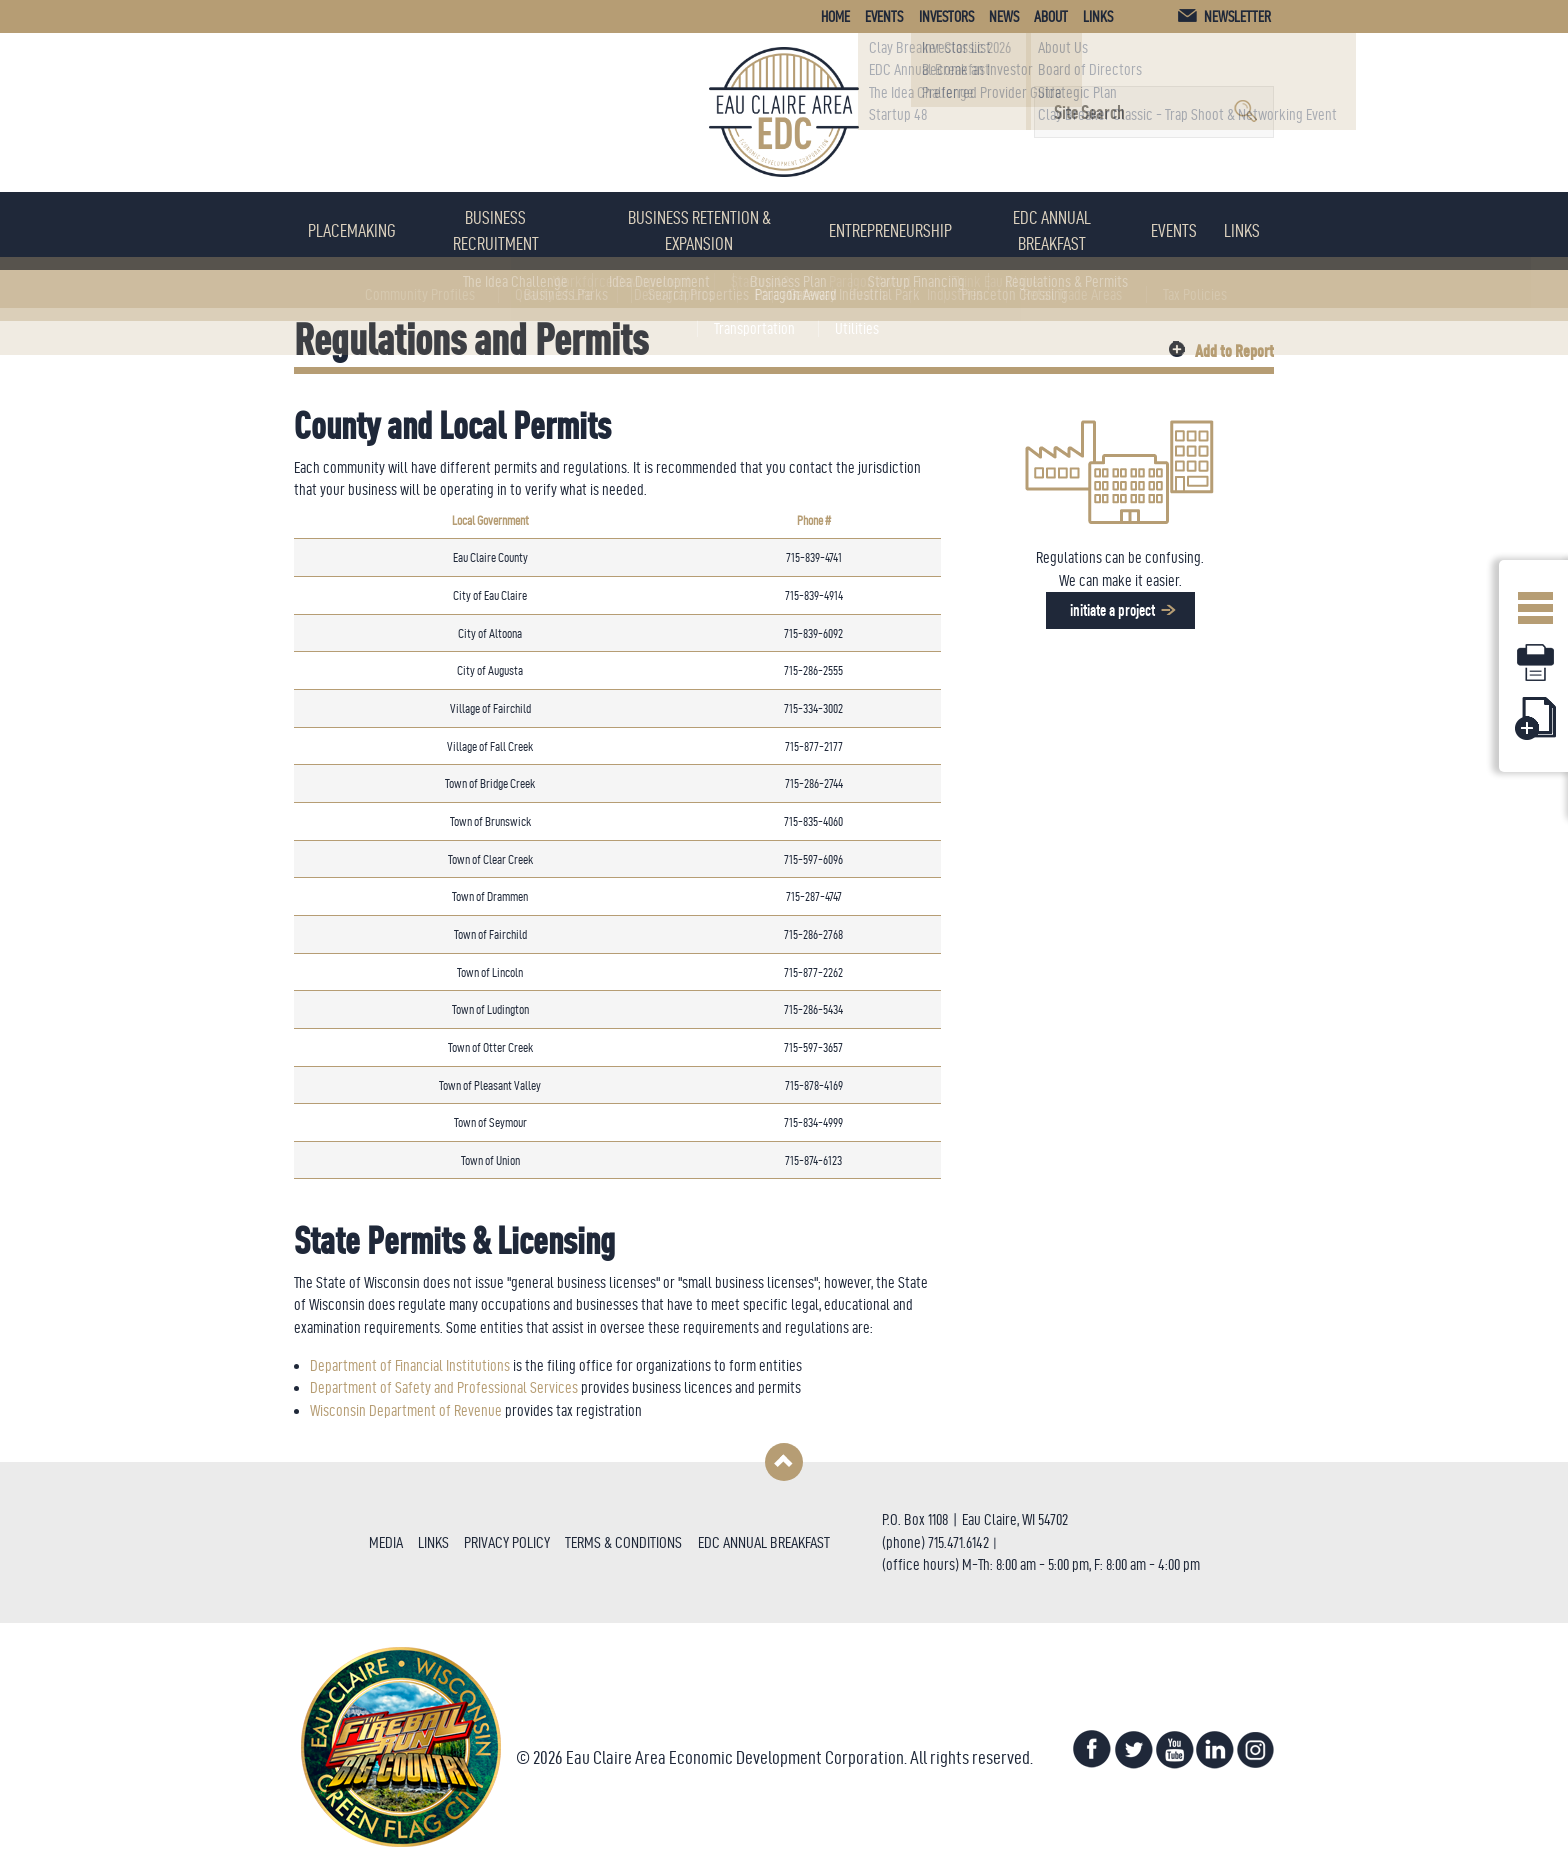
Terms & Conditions (623, 1531)
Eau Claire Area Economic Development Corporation (784, 112)
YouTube (1174, 1739)
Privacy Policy (507, 1531)
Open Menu (1535, 602)
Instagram (1256, 1739)
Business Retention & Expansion (704, 224)
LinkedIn (1215, 1739)
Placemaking (350, 224)
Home (835, 16)
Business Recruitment (494, 224)
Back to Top (784, 1451)
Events (1184, 224)
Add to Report (1234, 338)
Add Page (1535, 718)
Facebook (1092, 1739)
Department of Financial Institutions (410, 1354)
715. (937, 1531)
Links (1246, 224)
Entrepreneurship (900, 224)
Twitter (1133, 1739)
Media (386, 1531)
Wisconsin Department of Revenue (406, 1399)
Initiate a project (1111, 599)
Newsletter (1237, 16)
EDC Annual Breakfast (1062, 224)
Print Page (1535, 662)
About (1051, 16)
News (1004, 16)
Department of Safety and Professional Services (444, 1377)
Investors (946, 16)
